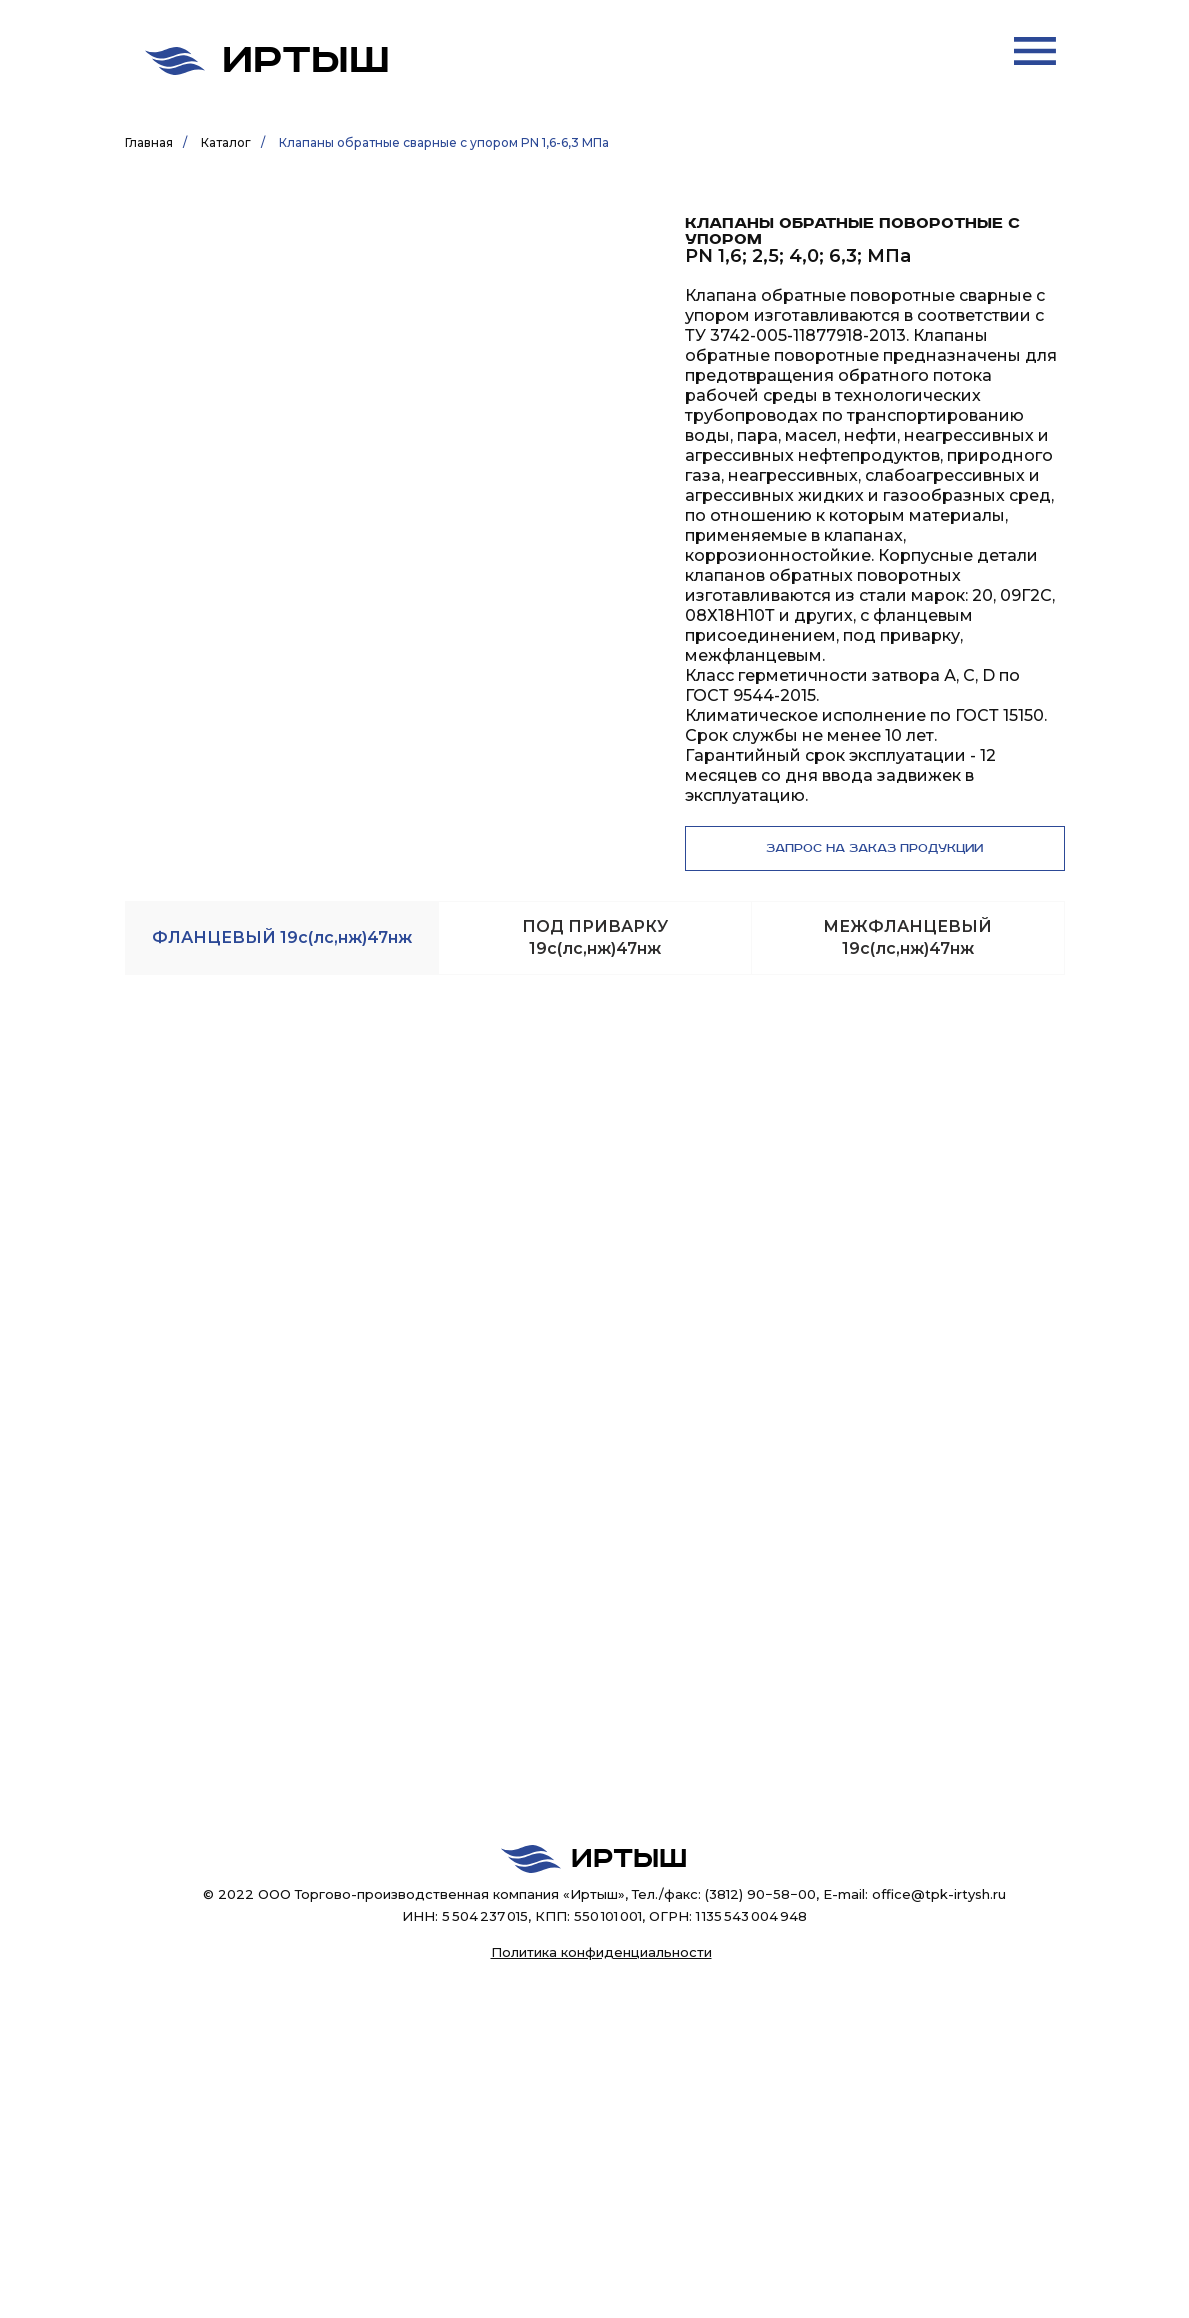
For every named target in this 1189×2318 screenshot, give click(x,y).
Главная (149, 142)
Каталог (226, 142)
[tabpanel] (594, 923)
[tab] (282, 938)
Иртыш (306, 60)
